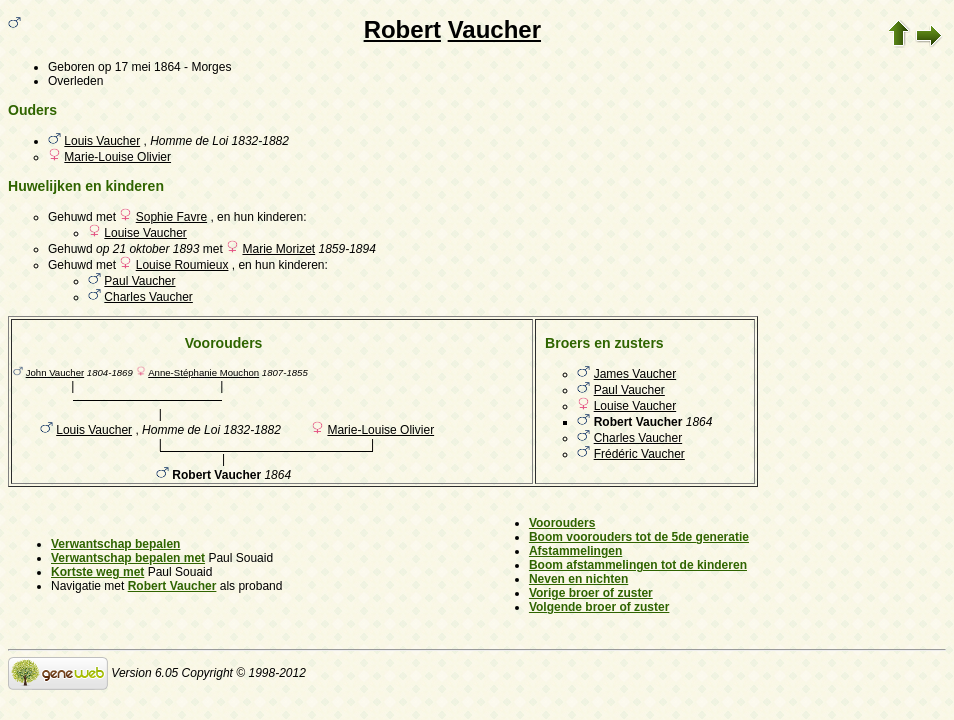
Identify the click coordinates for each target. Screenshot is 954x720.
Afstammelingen (575, 551)
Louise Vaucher (145, 233)
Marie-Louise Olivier (117, 157)
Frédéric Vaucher (639, 454)
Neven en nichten (578, 579)
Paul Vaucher (139, 281)
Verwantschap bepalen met (128, 558)
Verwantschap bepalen (115, 544)
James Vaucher (635, 374)
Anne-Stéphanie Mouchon (203, 372)
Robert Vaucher (172, 586)
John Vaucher (55, 372)
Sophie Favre (171, 217)
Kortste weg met (97, 572)
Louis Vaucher (102, 141)
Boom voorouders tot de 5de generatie (639, 537)
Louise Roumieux (182, 265)
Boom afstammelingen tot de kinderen (638, 565)
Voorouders (562, 523)
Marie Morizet (278, 249)
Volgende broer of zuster (599, 607)
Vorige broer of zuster (591, 593)
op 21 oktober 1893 (147, 249)
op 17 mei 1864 (139, 67)
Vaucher (494, 29)
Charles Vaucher (148, 297)
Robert (402, 29)
